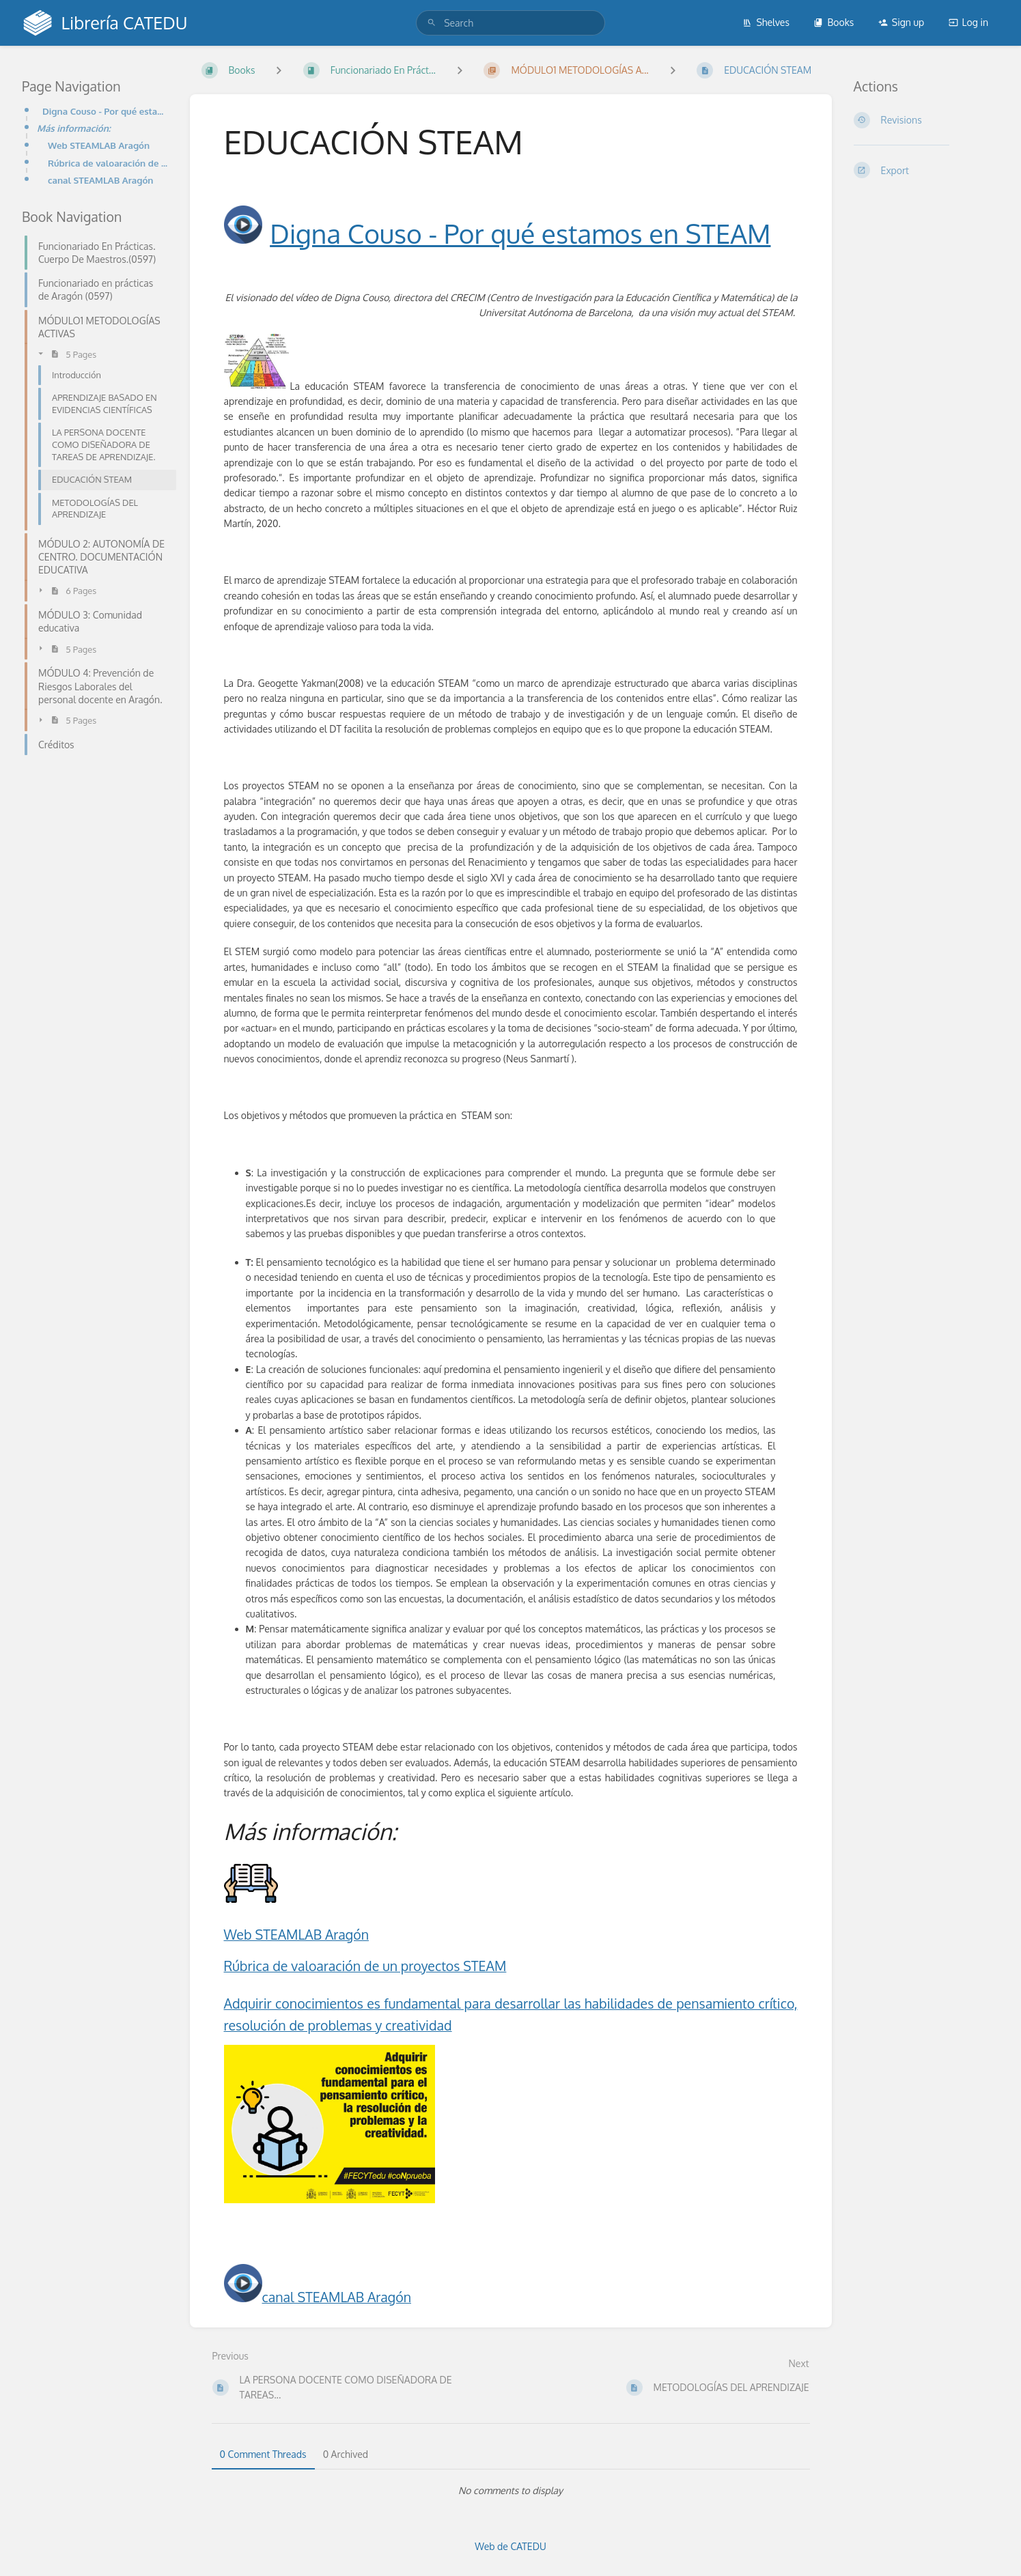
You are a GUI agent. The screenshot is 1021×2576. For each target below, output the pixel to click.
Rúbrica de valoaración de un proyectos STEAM (365, 1966)
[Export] (927, 170)
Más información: (74, 128)
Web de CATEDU (510, 2546)
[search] (510, 23)
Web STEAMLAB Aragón (99, 145)
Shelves (765, 22)
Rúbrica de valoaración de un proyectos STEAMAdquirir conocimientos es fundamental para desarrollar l (108, 163)
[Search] (431, 23)
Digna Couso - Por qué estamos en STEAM (105, 111)
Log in (968, 22)
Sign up (901, 22)
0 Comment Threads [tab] (263, 2454)
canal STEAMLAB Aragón (101, 180)
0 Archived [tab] (345, 2454)
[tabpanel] (511, 2490)
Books (833, 22)
